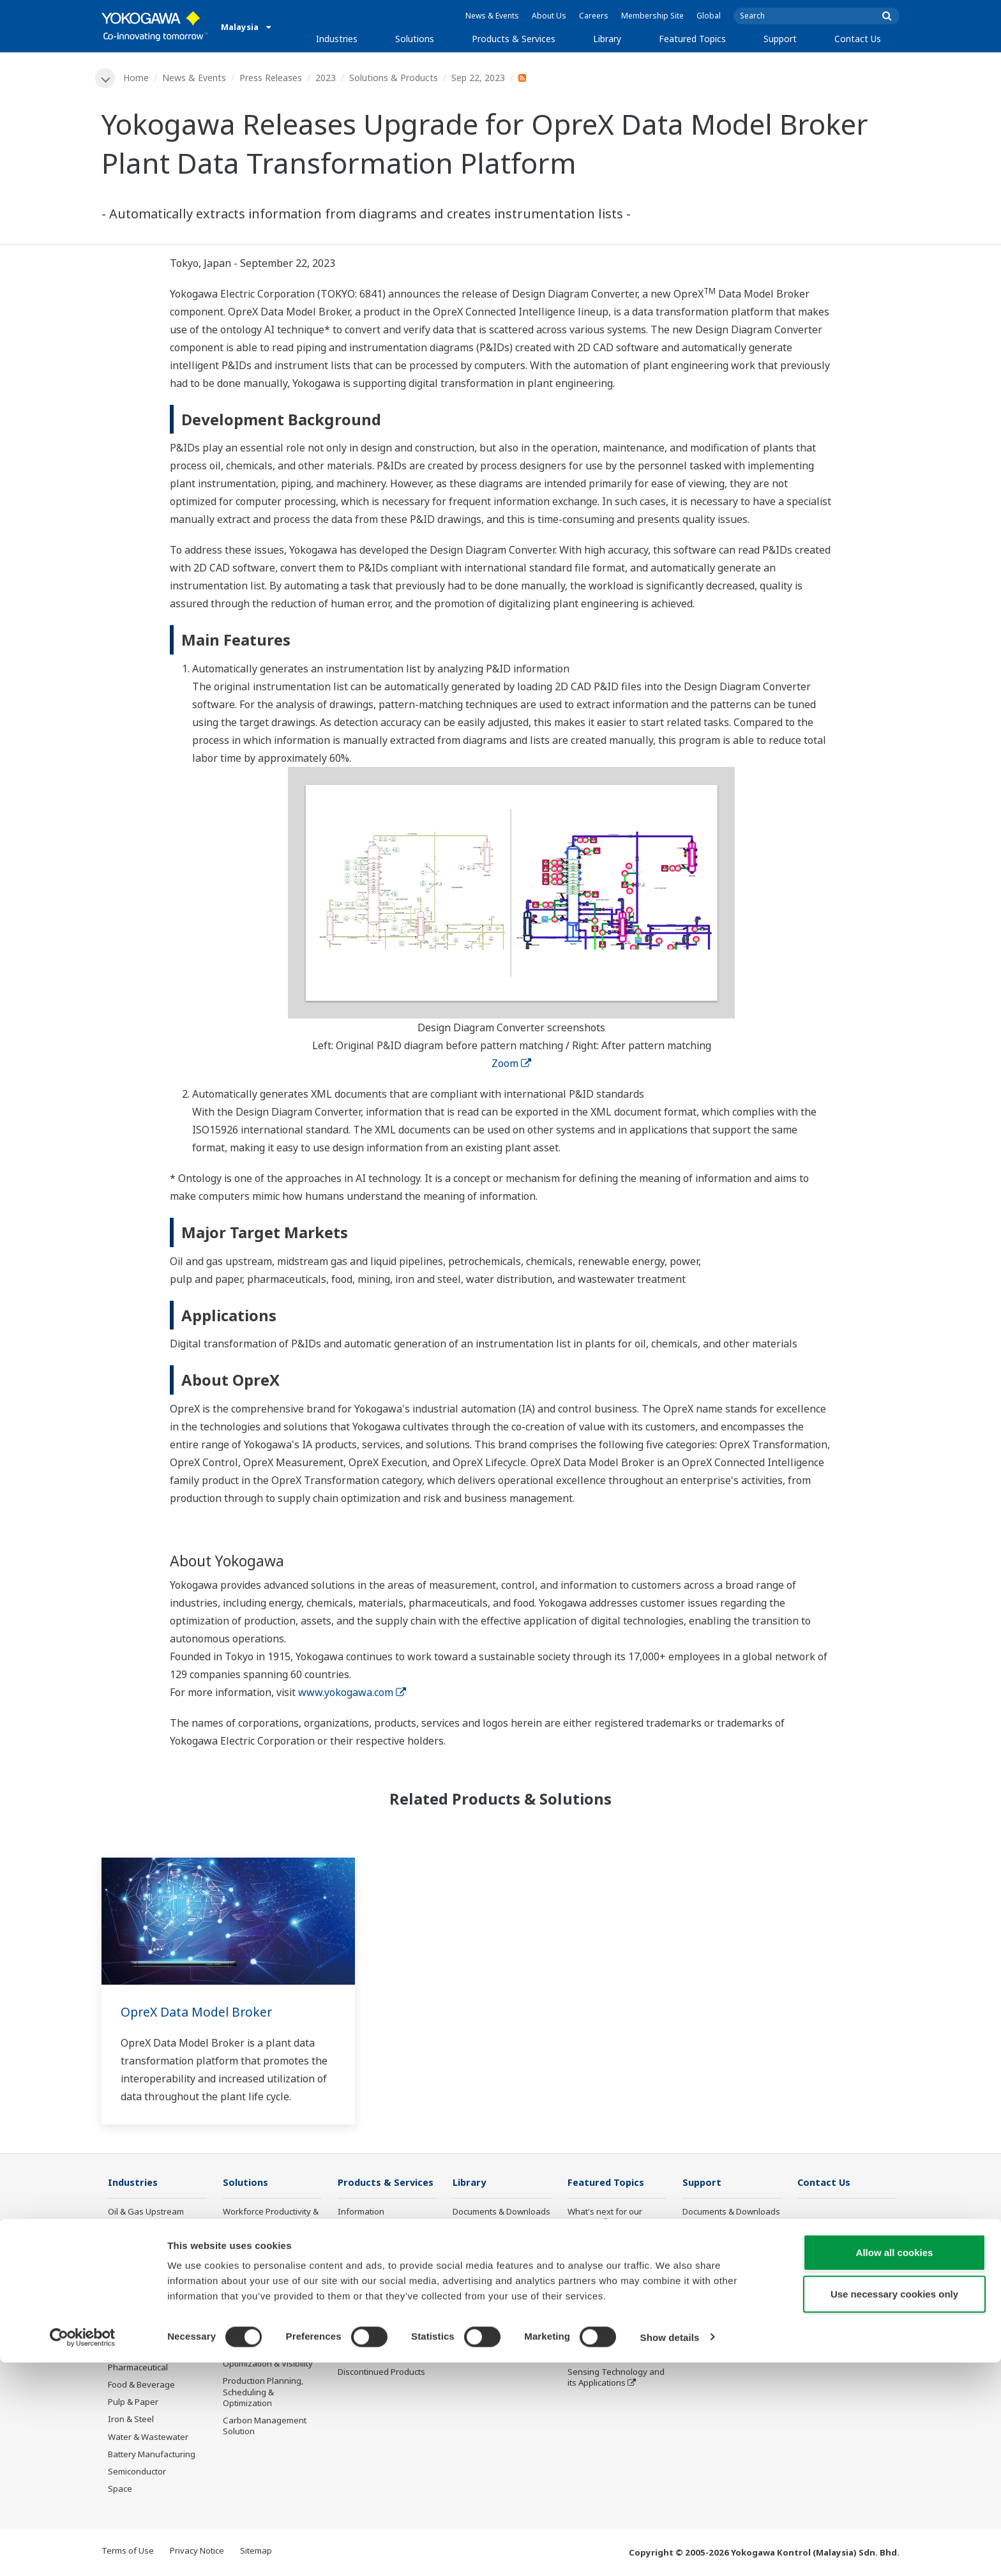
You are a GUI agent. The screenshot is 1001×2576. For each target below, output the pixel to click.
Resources (473, 2229)
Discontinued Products (381, 2373)
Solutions (414, 39)
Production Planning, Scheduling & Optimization (263, 2392)
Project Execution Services (371, 2287)
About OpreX (592, 2258)
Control (352, 2229)
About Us (549, 15)
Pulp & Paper (133, 2403)
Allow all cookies (894, 2465)
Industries (337, 39)
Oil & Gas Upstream (146, 2212)
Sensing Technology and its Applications (616, 2378)
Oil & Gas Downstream (151, 2247)
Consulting (359, 2264)
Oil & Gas (126, 2229)
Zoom (511, 1064)
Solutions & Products (394, 78)
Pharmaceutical (138, 2368)
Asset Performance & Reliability (264, 2274)
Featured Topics (692, 39)
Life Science (361, 2327)
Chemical (126, 2281)
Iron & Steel (131, 2420)
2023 (326, 78)
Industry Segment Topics (616, 2240)
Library (607, 39)
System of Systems (605, 2275)
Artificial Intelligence (607, 2327)
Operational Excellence (267, 2297)
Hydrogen (127, 2333)
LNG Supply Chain (142, 2264)
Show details (670, 2550)
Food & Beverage (141, 2385)
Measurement (365, 2247)
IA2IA (578, 2292)
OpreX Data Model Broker (198, 2012)
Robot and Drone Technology (601, 2349)
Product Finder (710, 2247)
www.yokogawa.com (352, 1693)
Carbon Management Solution (264, 2427)
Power (120, 2299)
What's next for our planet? (605, 2217)
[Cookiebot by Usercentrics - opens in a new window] (83, 2551)
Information (361, 2212)
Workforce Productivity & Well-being (271, 2217)
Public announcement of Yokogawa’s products (385, 2349)
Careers (593, 15)
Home (136, 78)
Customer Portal (714, 2264)
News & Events (492, 15)
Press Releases (271, 78)
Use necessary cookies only (894, 2508)
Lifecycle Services (372, 2309)
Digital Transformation (611, 2309)
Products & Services (513, 39)
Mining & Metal (136, 2350)
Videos (466, 2247)
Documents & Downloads (501, 2212)
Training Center (713, 2229)
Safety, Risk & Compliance (249, 2246)
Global (708, 15)
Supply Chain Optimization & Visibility (268, 2359)
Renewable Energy (144, 2316)
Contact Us (857, 39)
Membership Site (652, 15)
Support (780, 39)
